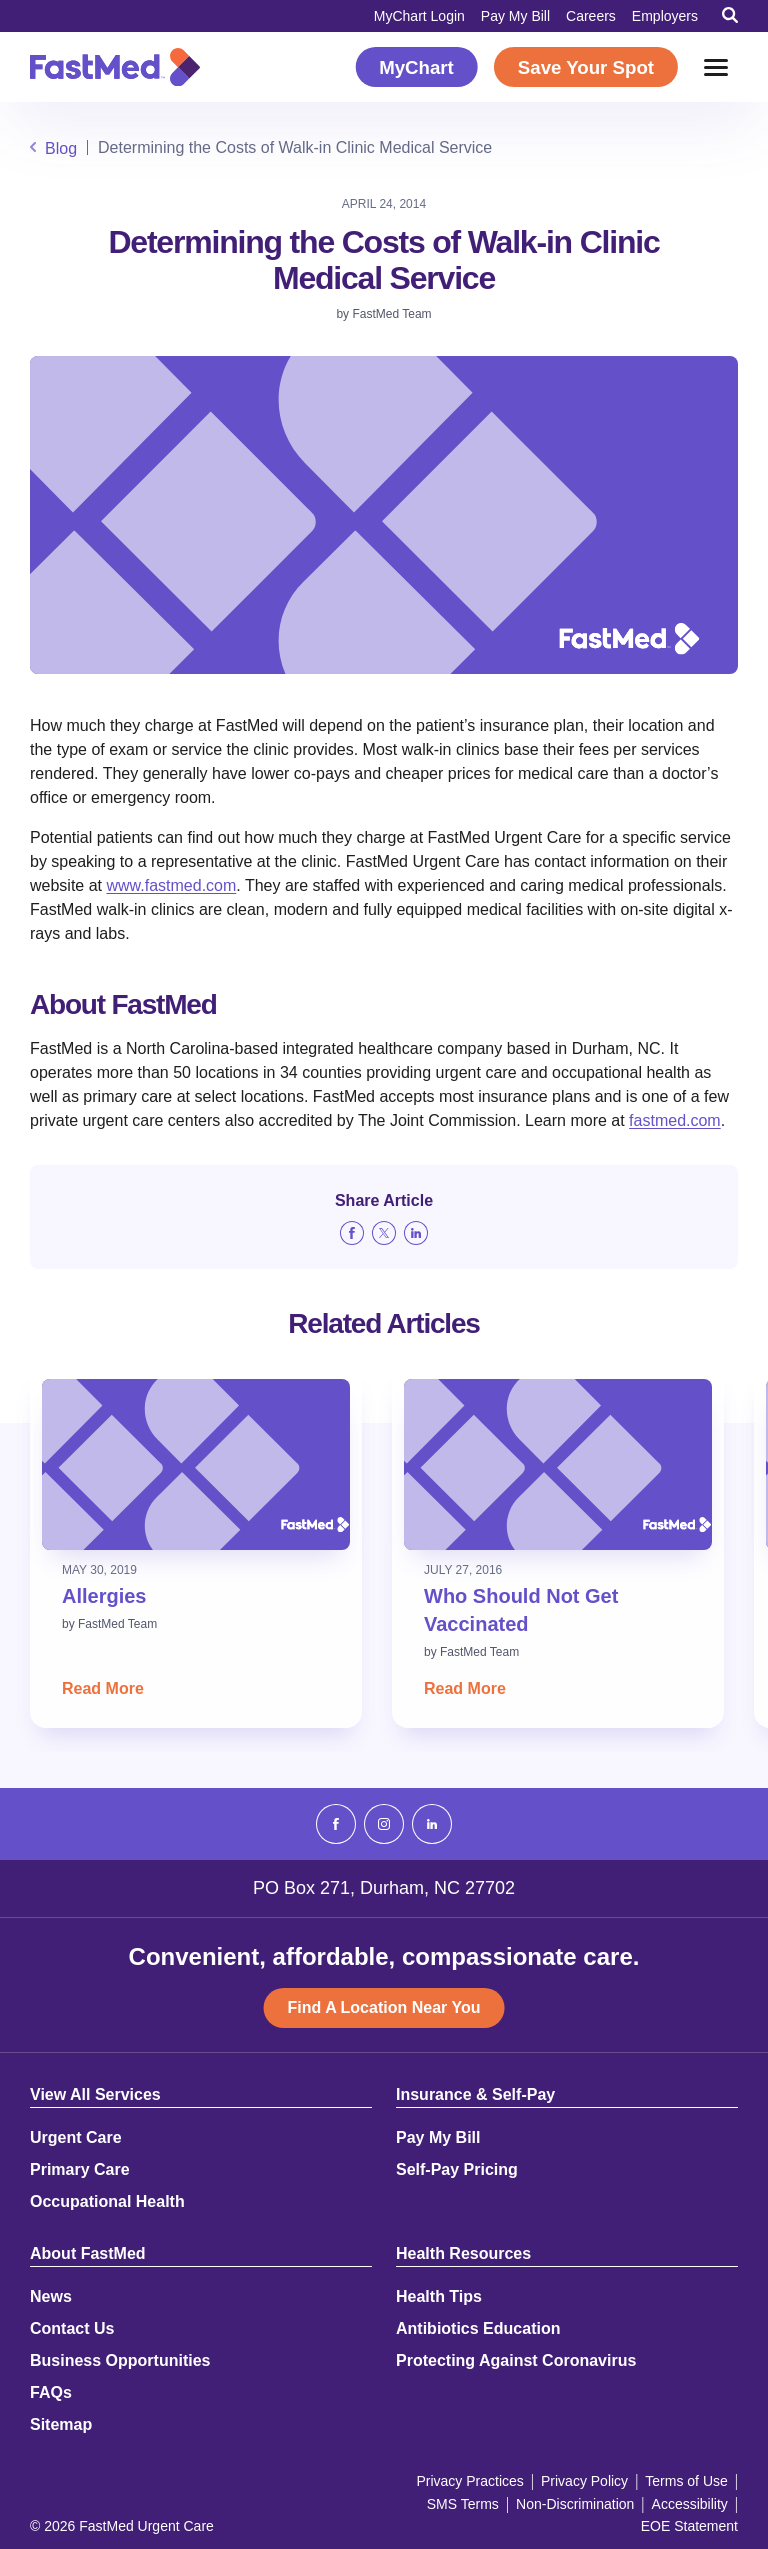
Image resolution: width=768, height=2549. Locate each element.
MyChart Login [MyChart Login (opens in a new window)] (419, 16)
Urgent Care (76, 2138)
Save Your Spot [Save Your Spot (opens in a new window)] (586, 67)
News (51, 2297)
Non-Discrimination (575, 2504)
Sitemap (61, 2425)
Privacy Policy (584, 2481)
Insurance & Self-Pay (475, 2095)
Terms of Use (686, 2481)
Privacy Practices (469, 2481)
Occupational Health (107, 2202)
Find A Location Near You (384, 2007)
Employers (665, 16)
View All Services (95, 2095)
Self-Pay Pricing (457, 2170)
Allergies (104, 1596)
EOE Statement (689, 2526)
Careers (591, 16)
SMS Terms (463, 2504)
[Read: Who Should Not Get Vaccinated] (558, 1464)
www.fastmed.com (171, 885)
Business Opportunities (120, 2361)
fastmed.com (675, 1120)
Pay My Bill (515, 16)
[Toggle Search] (730, 15)
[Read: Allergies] (196, 1464)
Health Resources (463, 2254)
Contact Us (72, 2329)
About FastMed (88, 2254)
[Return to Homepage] (115, 67)
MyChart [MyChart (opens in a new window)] (416, 67)
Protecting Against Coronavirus (516, 2361)
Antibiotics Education (478, 2329)
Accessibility (690, 2504)
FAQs (51, 2393)
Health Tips (439, 2297)
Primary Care (80, 2170)
